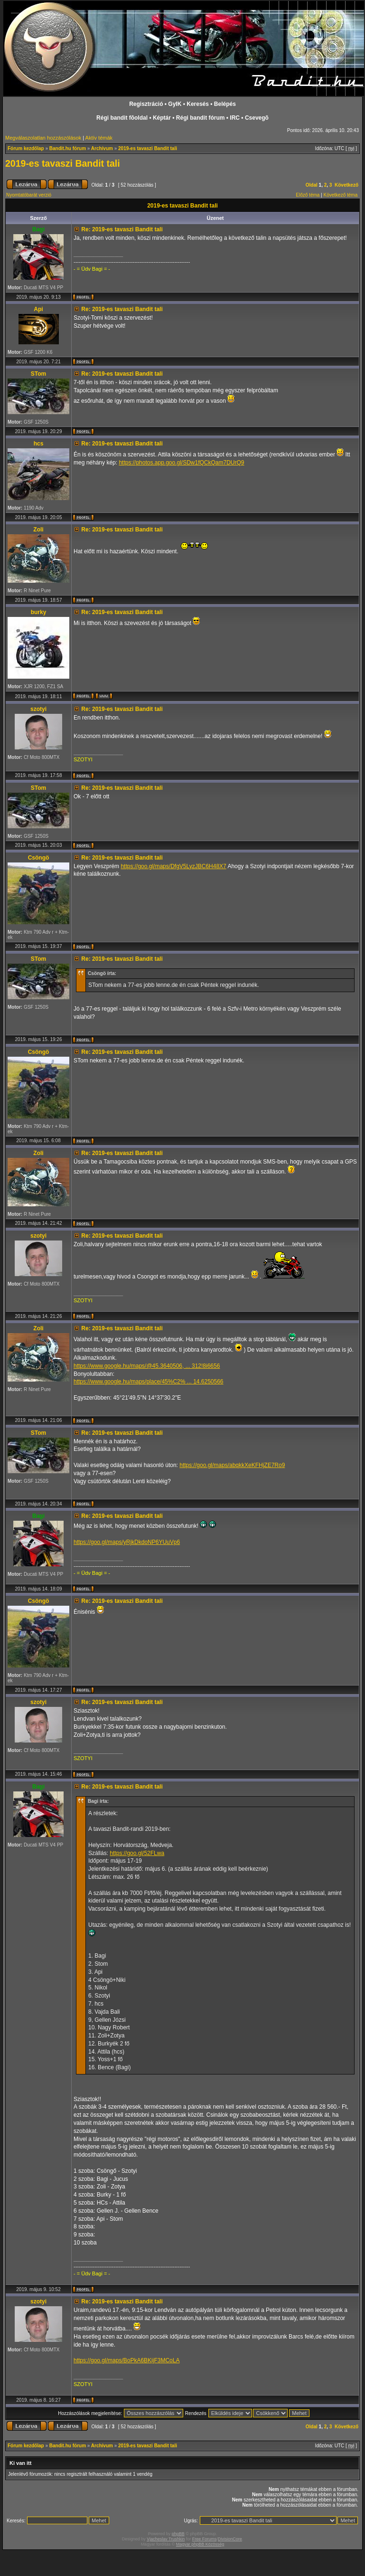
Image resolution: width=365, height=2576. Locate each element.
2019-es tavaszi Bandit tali (147, 148)
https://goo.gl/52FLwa (137, 1853)
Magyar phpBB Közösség (200, 2544)
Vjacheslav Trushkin (166, 2539)
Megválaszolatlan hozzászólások (43, 138)
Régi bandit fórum (200, 117)
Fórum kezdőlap (26, 148)
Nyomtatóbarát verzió (28, 195)
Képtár (162, 117)
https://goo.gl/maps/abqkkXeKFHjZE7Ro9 (232, 1465)
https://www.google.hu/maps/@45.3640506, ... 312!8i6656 (147, 1366)
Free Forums (204, 2539)
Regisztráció (146, 104)
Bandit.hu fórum (67, 148)
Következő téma (341, 195)
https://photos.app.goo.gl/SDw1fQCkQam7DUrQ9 (181, 462)
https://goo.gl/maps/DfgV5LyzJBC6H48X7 (173, 866)
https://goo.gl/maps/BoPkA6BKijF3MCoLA (126, 2360)
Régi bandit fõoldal (122, 117)
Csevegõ (257, 117)
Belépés (225, 104)
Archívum (102, 148)
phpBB (178, 2533)
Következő (346, 185)
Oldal (312, 185)
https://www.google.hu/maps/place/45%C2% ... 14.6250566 (149, 1381)
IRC (235, 117)
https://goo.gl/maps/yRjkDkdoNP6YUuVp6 (127, 1542)
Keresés (198, 104)
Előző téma (307, 195)
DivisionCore (230, 2539)
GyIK (174, 104)
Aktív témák (98, 138)
